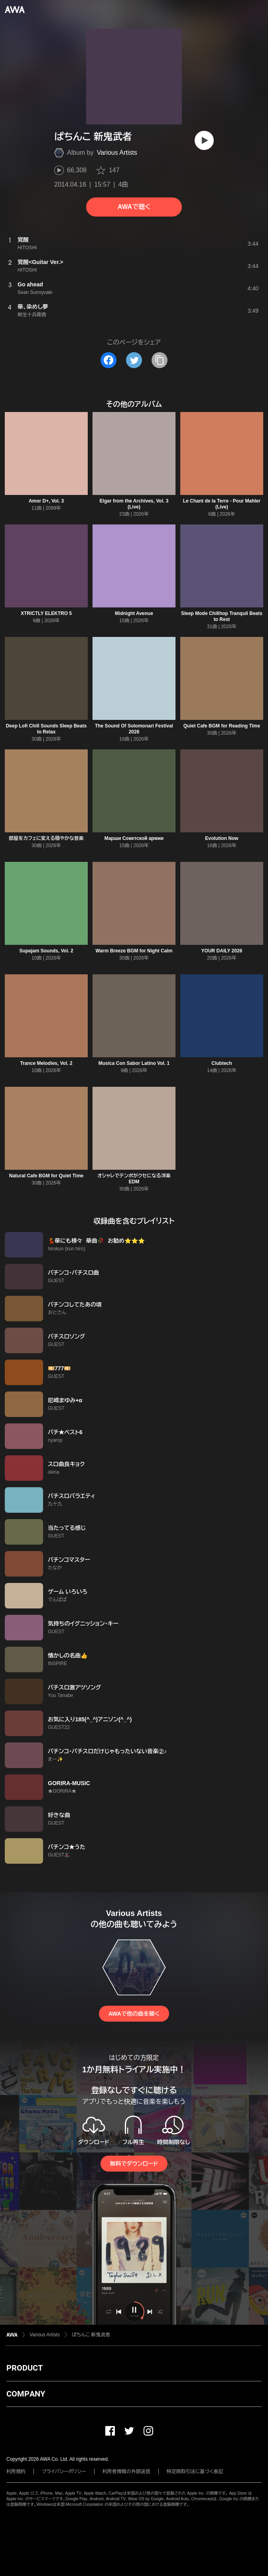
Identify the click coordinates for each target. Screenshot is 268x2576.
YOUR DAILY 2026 (221, 951)
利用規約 (16, 2471)
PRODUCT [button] (24, 2368)
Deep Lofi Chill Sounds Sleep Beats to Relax (46, 729)
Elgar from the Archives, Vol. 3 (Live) (134, 504)
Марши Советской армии (134, 838)
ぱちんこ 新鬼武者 (91, 2335)
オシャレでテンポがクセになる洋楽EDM (133, 1179)
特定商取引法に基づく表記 (195, 2471)
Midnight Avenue (134, 613)
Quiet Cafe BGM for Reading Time (221, 726)
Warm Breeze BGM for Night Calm (134, 951)
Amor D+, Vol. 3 (46, 501)
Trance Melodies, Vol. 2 (46, 1063)
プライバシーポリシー (64, 2471)
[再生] (204, 140)
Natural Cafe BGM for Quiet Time (46, 1176)
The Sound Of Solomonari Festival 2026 (134, 729)
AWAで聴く (134, 206)
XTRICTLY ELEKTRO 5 (46, 613)
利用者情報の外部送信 (126, 2471)
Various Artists (117, 152)
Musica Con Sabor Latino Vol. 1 (134, 1063)
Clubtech (221, 1063)
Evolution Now (221, 838)
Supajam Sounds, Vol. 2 (46, 951)
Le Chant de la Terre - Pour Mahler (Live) (221, 504)
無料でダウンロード (134, 2163)
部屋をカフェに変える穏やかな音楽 (46, 838)
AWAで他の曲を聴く (134, 2013)
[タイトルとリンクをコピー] (160, 360)
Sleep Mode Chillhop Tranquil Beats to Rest (221, 616)
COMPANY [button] (25, 2394)
